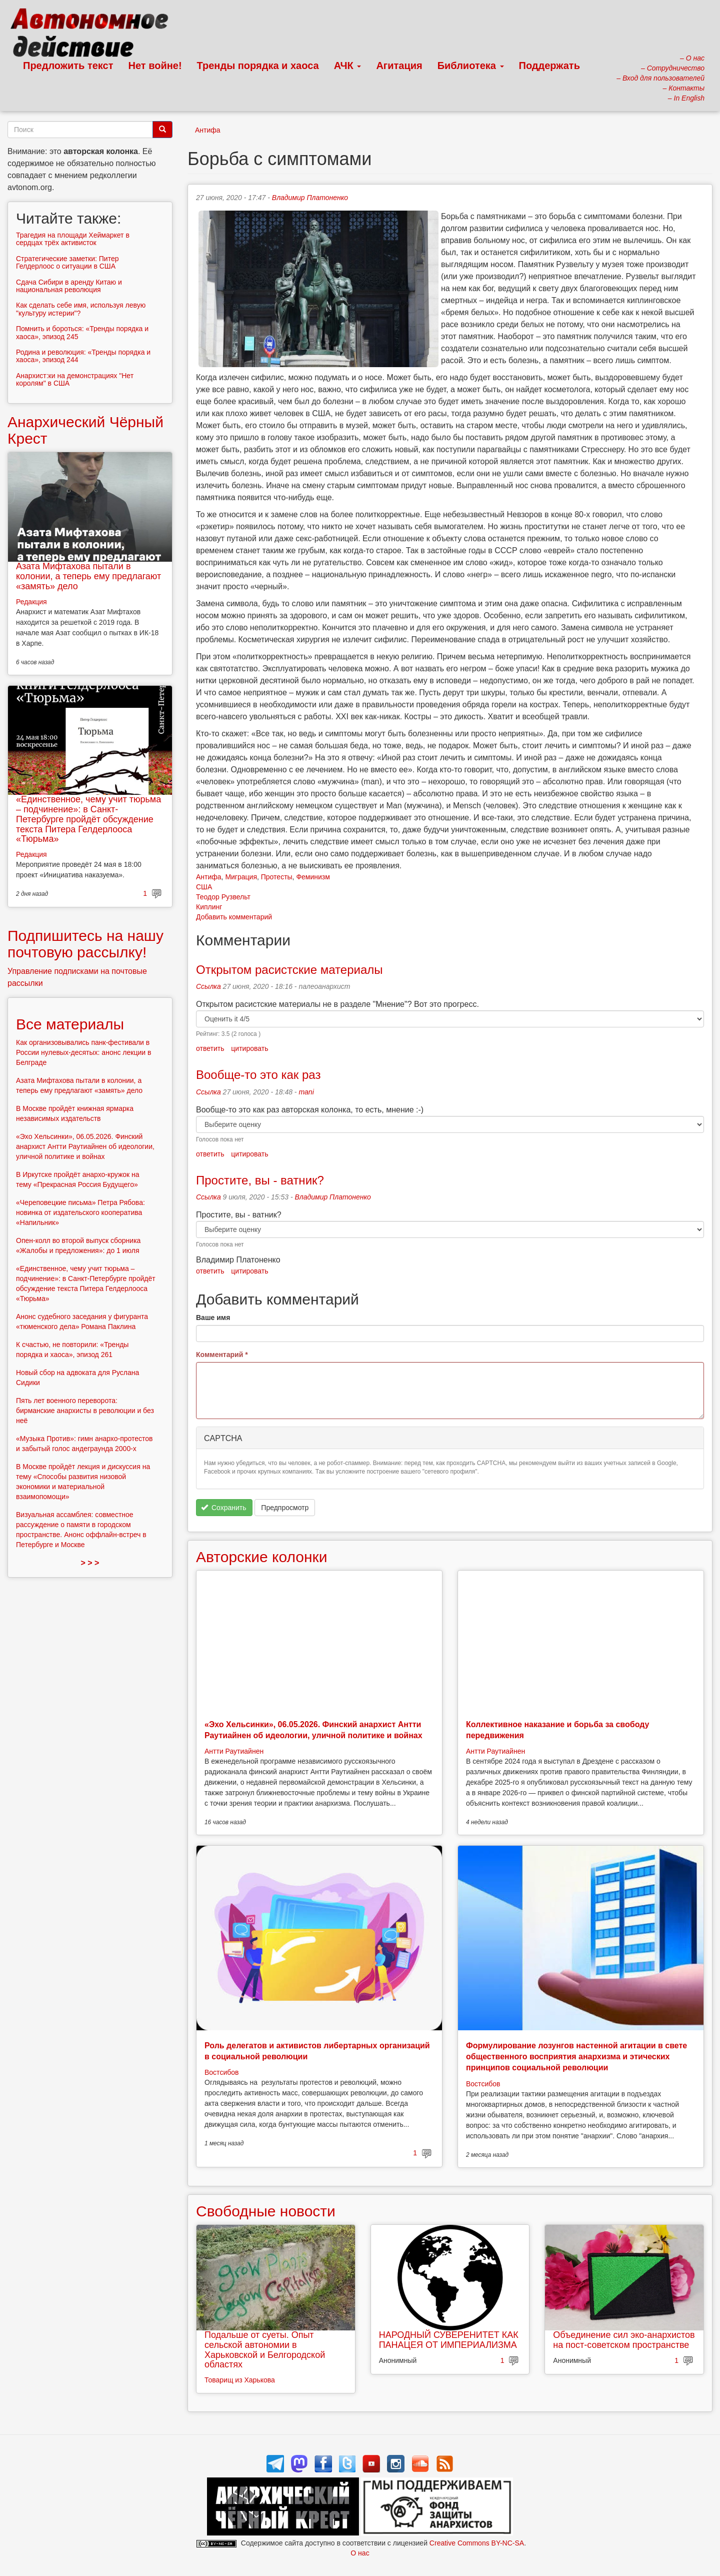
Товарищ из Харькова (239, 2380)
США (204, 887)
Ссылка (208, 986)
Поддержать (549, 65)
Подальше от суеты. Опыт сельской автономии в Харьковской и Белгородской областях (264, 2349)
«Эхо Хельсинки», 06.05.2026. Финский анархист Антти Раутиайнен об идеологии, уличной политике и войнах (85, 1146)
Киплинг (209, 907)
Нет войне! (155, 65)
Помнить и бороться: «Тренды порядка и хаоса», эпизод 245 (82, 332)
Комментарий (222, 1355)
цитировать (249, 1048)
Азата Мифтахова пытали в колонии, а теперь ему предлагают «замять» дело (88, 576)
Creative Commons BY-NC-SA (477, 2543)
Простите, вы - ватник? (262, 1180)
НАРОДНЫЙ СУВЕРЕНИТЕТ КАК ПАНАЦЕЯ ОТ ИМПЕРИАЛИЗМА (448, 2340)
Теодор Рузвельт (223, 897)
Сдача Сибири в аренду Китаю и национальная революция (69, 286)
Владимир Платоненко (310, 198)
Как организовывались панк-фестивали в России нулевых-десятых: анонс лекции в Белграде (83, 1052)
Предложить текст (68, 65)
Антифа (207, 130)
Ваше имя (213, 1318)
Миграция (241, 877)
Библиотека (471, 65)
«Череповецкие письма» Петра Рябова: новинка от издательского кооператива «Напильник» (80, 1212)
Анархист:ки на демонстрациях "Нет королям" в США (75, 379)
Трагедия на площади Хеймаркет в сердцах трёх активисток (73, 239)
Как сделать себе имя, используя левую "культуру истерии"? (81, 309)
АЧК (348, 65)
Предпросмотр (284, 1508)
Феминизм (313, 877)
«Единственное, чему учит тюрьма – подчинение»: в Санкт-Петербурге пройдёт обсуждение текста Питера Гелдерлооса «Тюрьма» (88, 819)
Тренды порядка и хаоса (258, 65)
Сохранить (223, 1508)
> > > (90, 1563)
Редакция (31, 602)
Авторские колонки (261, 1557)
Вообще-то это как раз (258, 1074)
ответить (210, 1048)
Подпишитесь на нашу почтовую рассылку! (86, 943)
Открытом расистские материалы (289, 969)
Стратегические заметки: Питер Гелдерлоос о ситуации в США (67, 262)
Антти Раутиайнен (234, 1751)
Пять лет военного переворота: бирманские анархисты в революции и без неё (85, 1411)
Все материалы (70, 1024)
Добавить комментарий (234, 917)
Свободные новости (266, 2211)
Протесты (276, 877)
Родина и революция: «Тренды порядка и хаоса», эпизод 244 (83, 356)
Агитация (399, 65)
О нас (359, 2553)
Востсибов (221, 2072)
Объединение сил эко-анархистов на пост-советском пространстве (623, 2340)
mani (306, 1092)
